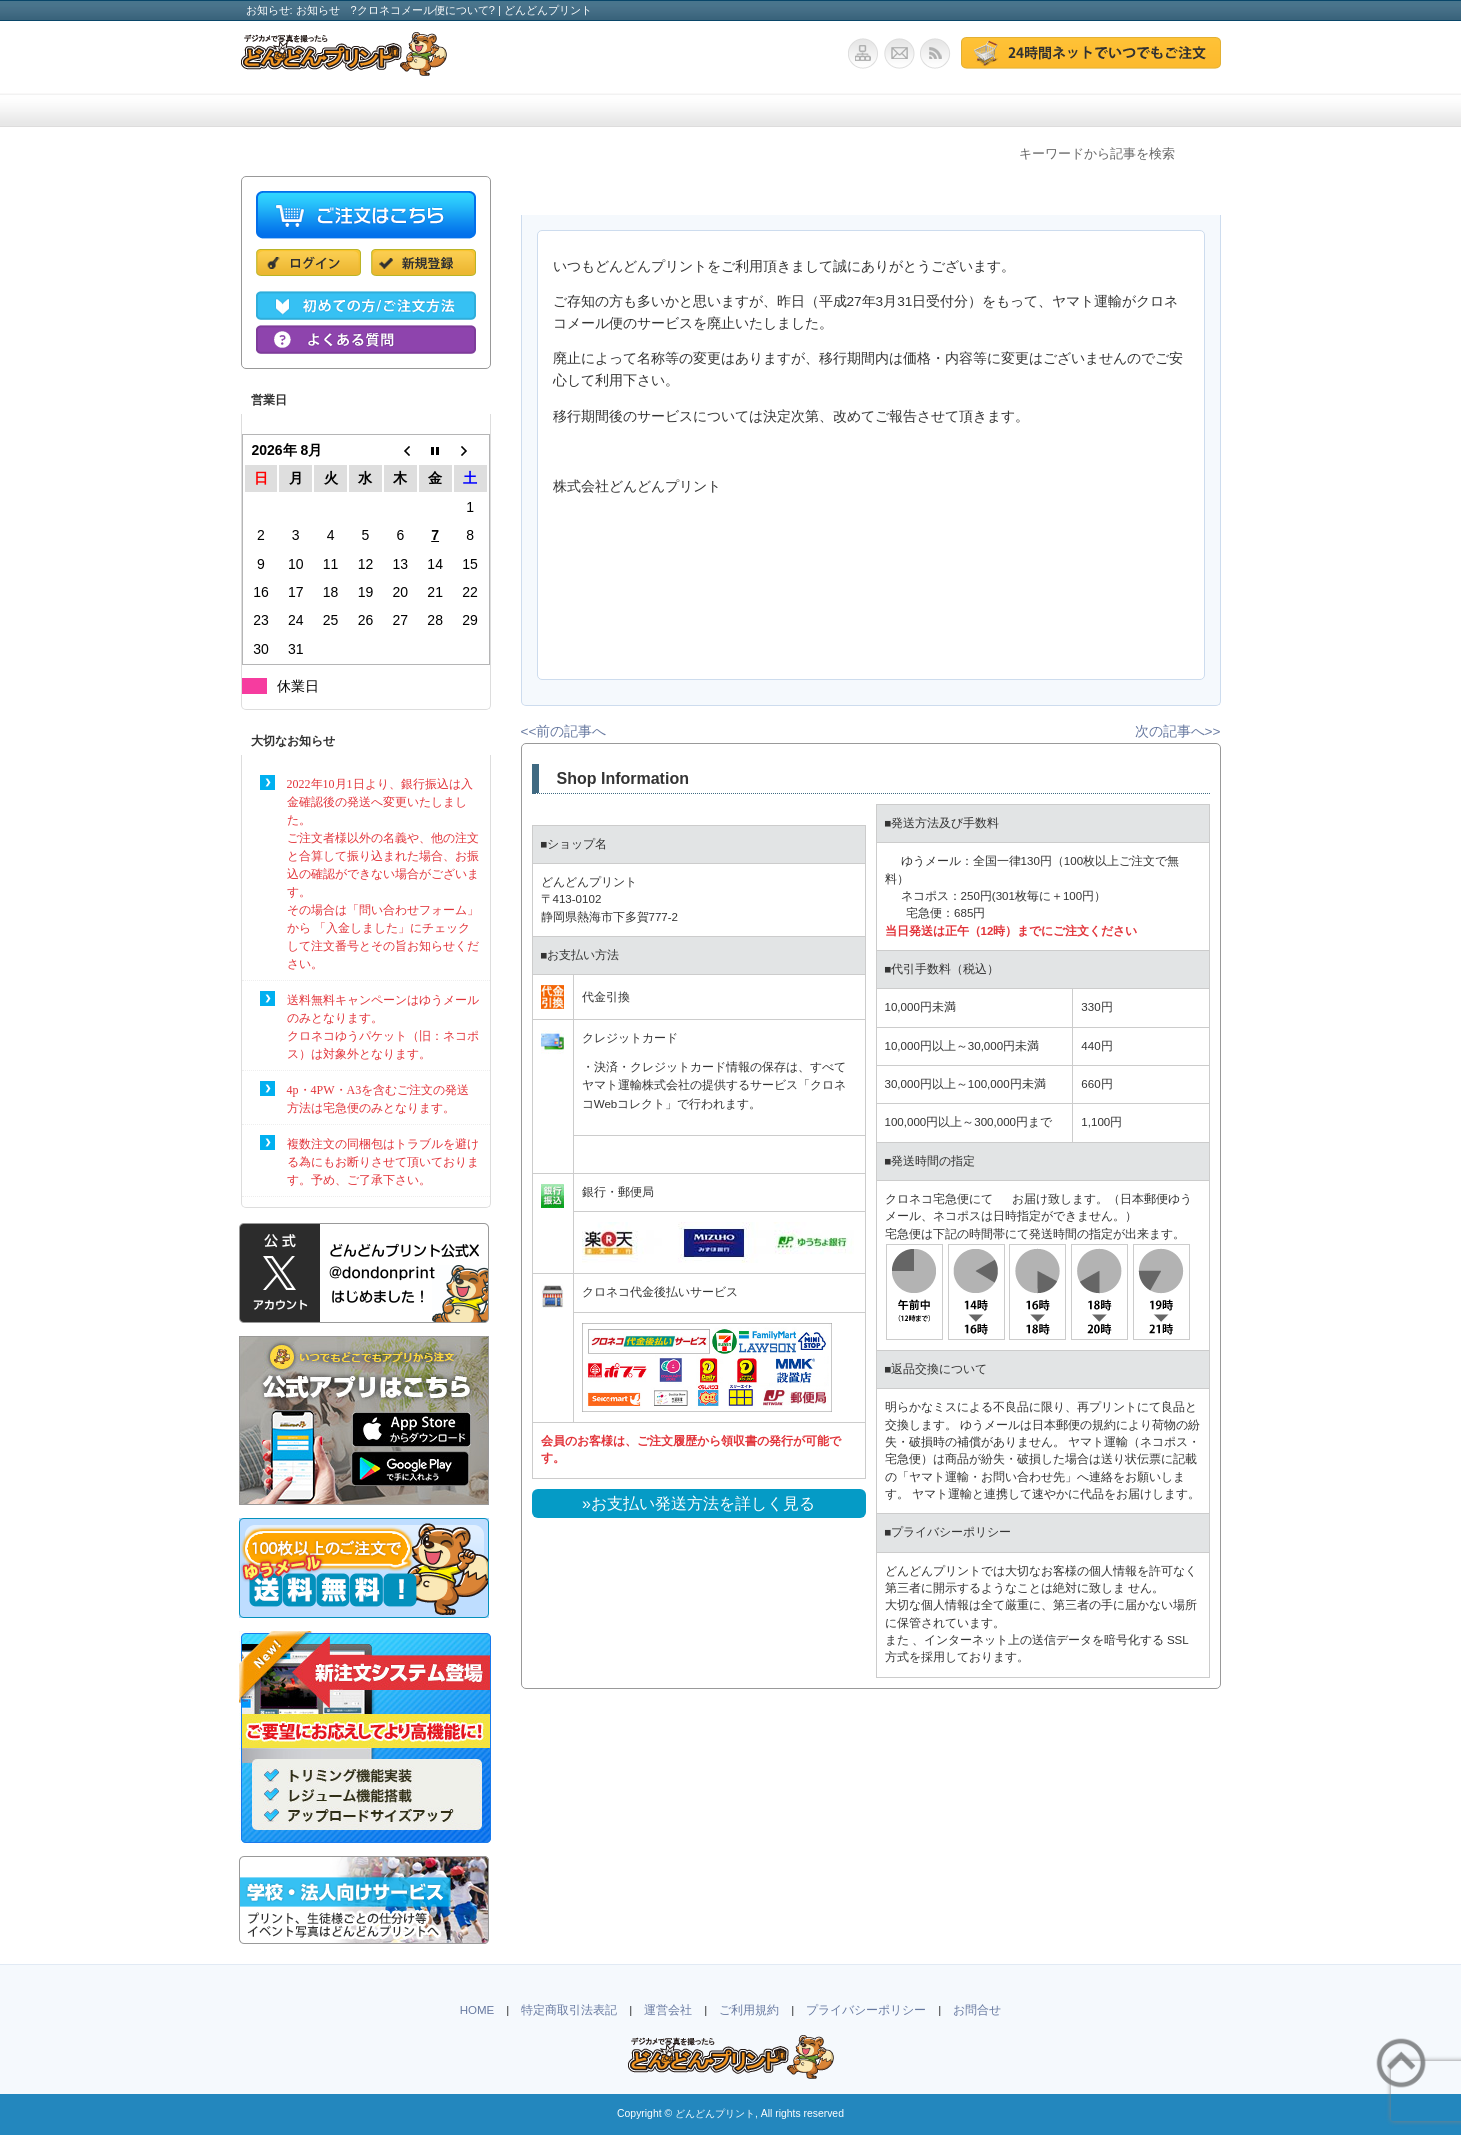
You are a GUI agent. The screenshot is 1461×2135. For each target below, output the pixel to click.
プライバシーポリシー (866, 2010)
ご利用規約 (749, 2010)
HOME (477, 2010)
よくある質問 (1006, 110)
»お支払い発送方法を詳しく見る (698, 1503)
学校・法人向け (731, 110)
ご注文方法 (591, 110)
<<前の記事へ (564, 731)
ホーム (311, 110)
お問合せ (1142, 110)
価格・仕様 (451, 110)
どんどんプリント (715, 2113)
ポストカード (871, 110)
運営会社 (668, 2010)
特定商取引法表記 (569, 2010)
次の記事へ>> (1178, 731)
